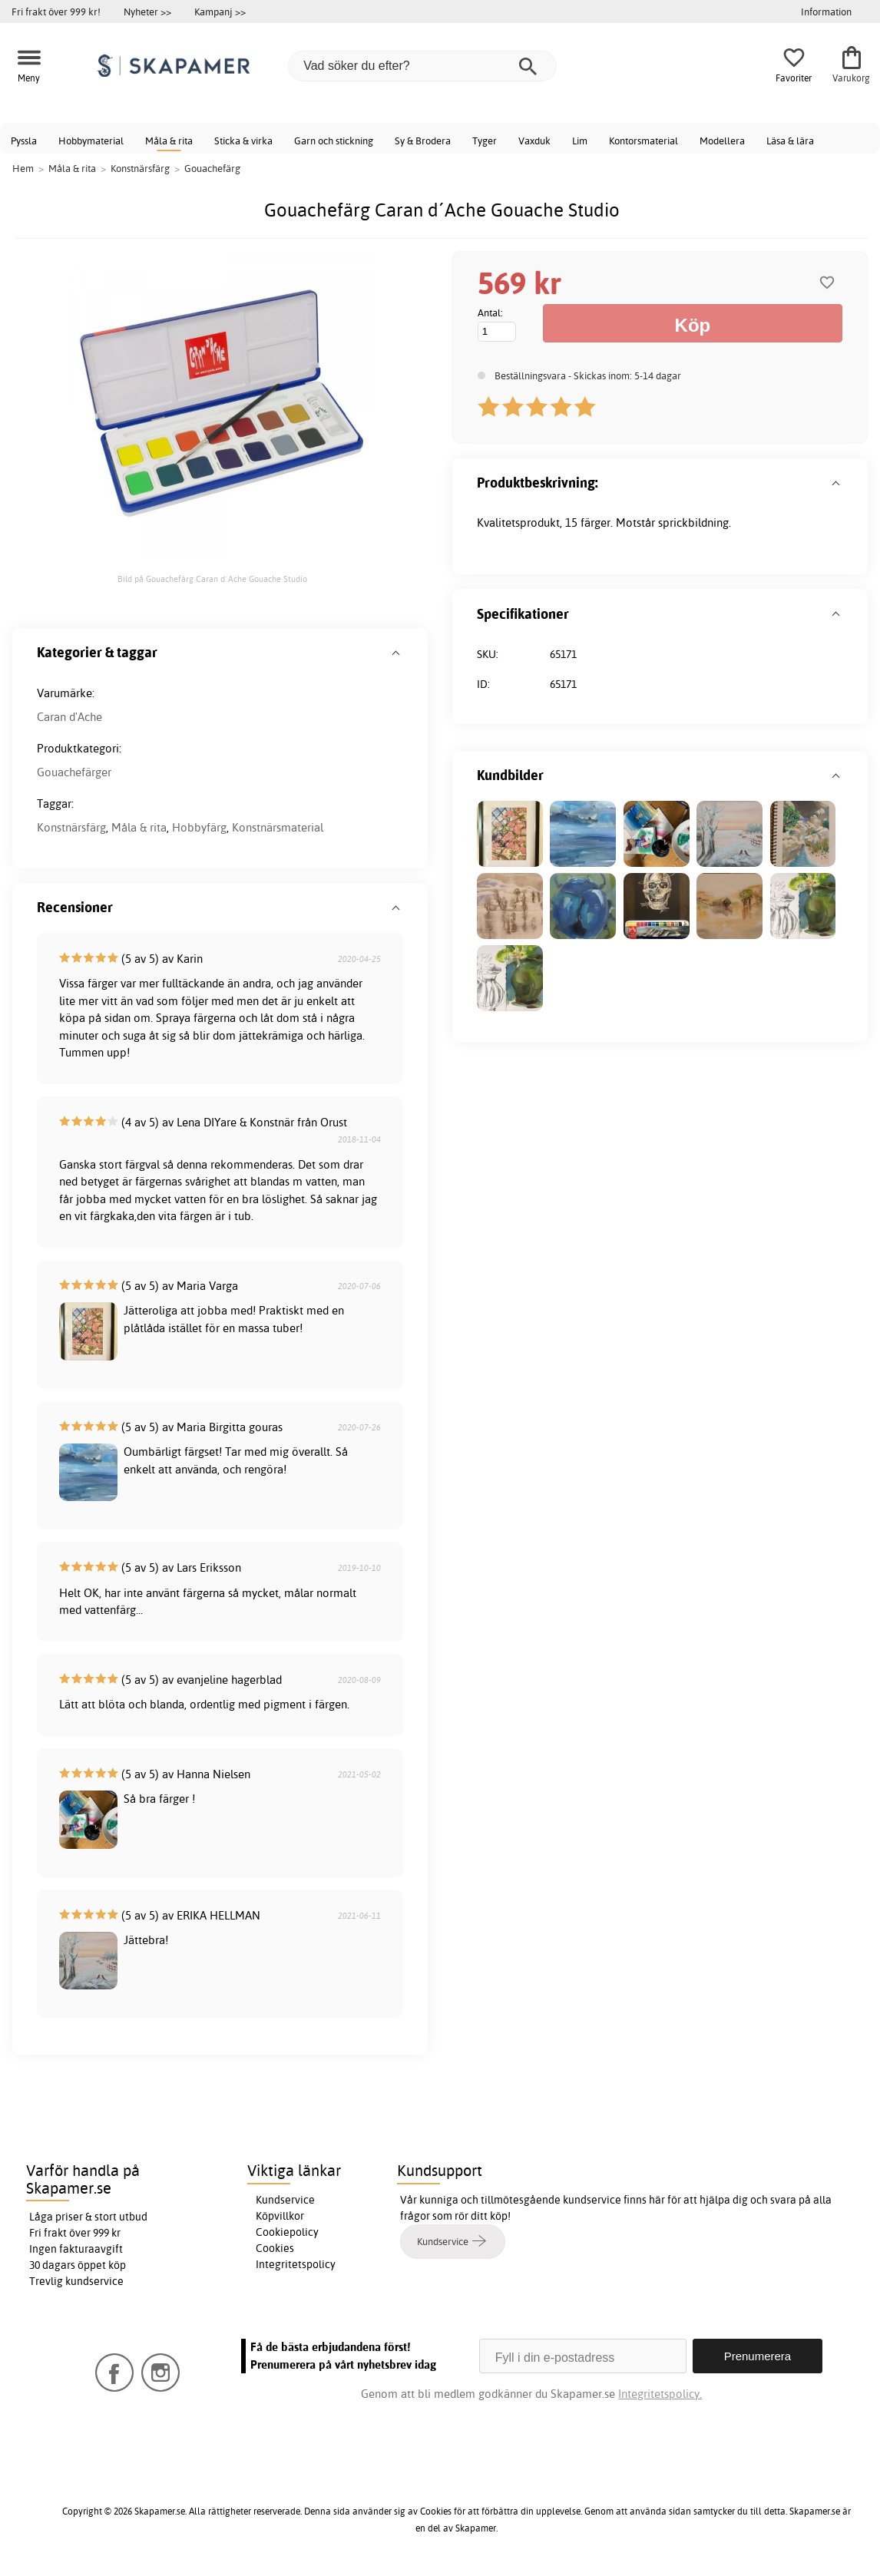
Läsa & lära (790, 140)
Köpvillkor (280, 2216)
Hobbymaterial (91, 140)
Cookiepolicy (287, 2232)
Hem (23, 168)
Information (826, 11)
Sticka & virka (243, 140)
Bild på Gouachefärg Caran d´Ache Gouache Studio (212, 579)
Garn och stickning (333, 140)
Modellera (722, 140)
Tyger (484, 140)
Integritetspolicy (296, 2264)
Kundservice (285, 2200)
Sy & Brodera (423, 140)
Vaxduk (534, 140)
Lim (579, 140)
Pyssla (24, 140)
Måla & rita (169, 140)
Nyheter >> (147, 11)
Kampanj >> (220, 11)
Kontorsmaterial (643, 140)
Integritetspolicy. (660, 2393)
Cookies (275, 2248)
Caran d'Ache (69, 716)
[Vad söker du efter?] (422, 66)
